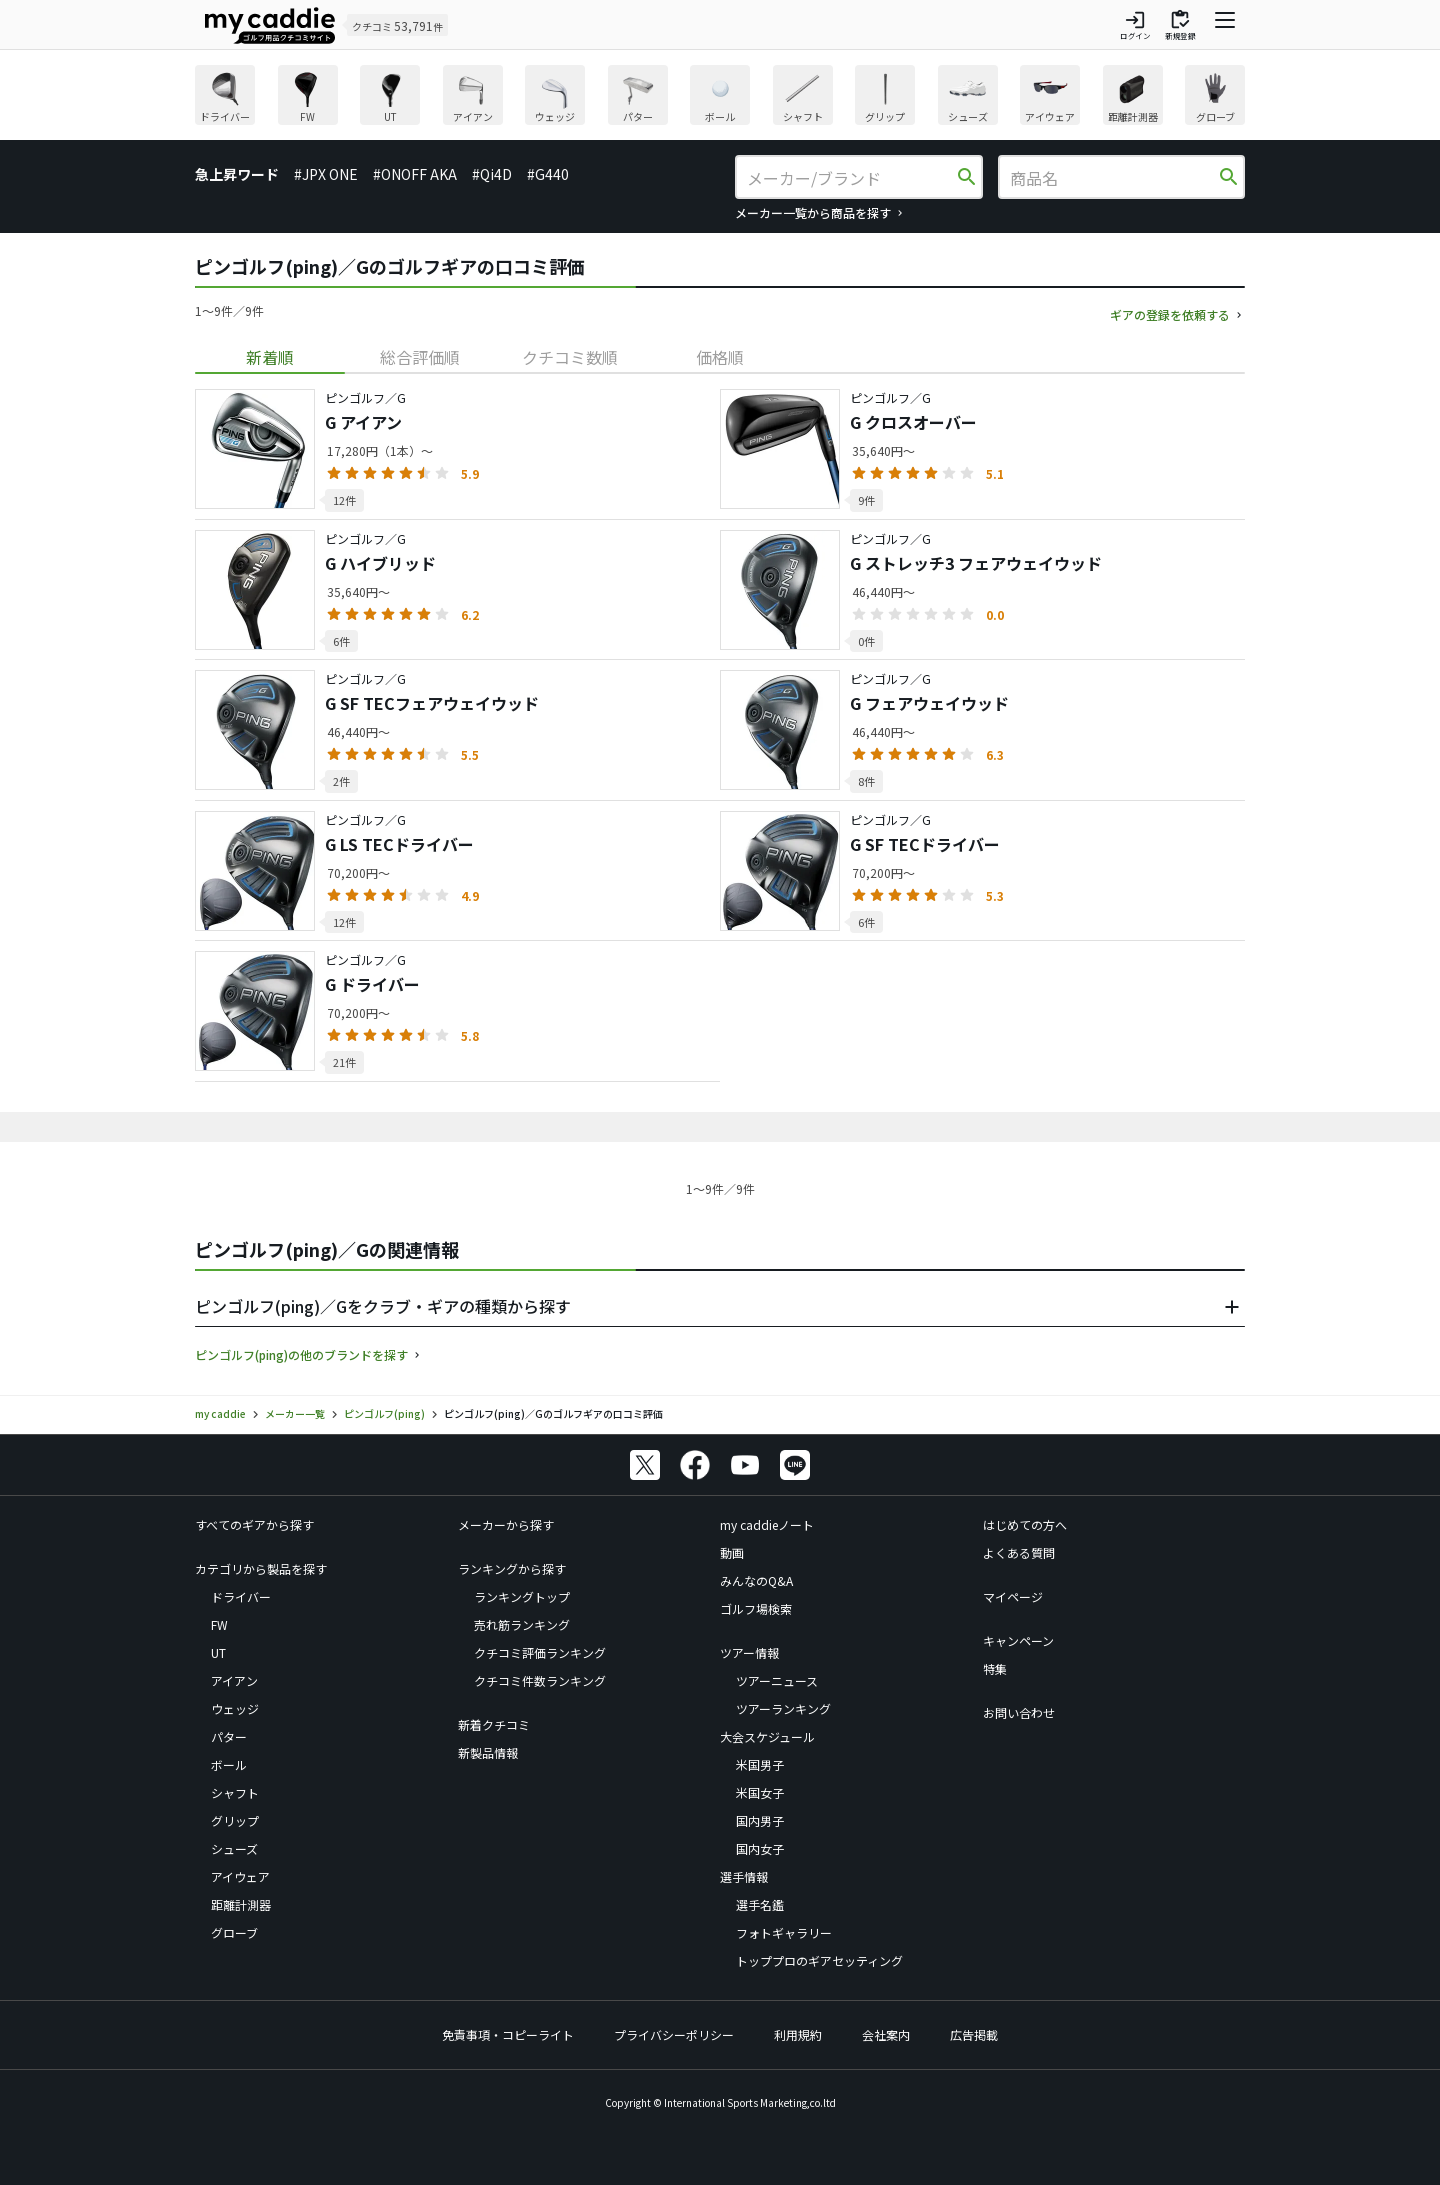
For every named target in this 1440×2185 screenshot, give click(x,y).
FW (219, 1624)
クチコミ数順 (570, 357)
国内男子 (760, 1820)
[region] (720, 97)
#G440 (548, 174)
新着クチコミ (494, 1724)
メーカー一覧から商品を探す (813, 212)
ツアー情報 (749, 1652)
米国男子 (760, 1764)
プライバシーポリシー (674, 2034)
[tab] (270, 357)
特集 (995, 1668)
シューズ (234, 1848)
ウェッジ (235, 1708)
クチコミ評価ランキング (540, 1652)
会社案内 (886, 2034)
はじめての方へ (1025, 1524)
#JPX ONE (326, 174)
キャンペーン (1018, 1640)
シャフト (235, 1792)
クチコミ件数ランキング (540, 1680)
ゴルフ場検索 (756, 1608)
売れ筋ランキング (522, 1624)
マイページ (1013, 1596)
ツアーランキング (783, 1708)
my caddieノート (767, 1524)
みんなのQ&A (756, 1580)
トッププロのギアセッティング (819, 1960)
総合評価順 (420, 357)
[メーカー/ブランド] (850, 178)
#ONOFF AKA (415, 174)
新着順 (270, 357)
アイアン (234, 1680)
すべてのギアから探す (254, 1524)
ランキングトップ (522, 1596)
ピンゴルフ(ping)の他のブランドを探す (301, 1354)
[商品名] (1113, 178)
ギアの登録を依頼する (1170, 314)
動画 (732, 1552)
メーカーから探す (506, 1524)
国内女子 (760, 1848)
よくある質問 (1019, 1552)
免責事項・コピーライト (508, 2034)
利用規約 (798, 2034)
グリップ (235, 1820)
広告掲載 (974, 2034)
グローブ (234, 1932)
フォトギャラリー (784, 1932)
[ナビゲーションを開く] (1225, 25)
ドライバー (241, 1596)
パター (229, 1736)
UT (218, 1652)
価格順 (720, 357)
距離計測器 (241, 1904)
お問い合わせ (1019, 1712)
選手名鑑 (760, 1904)
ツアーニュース (777, 1680)
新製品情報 (488, 1752)
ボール (229, 1764)
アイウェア (240, 1876)
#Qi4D (492, 174)
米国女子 (760, 1792)
